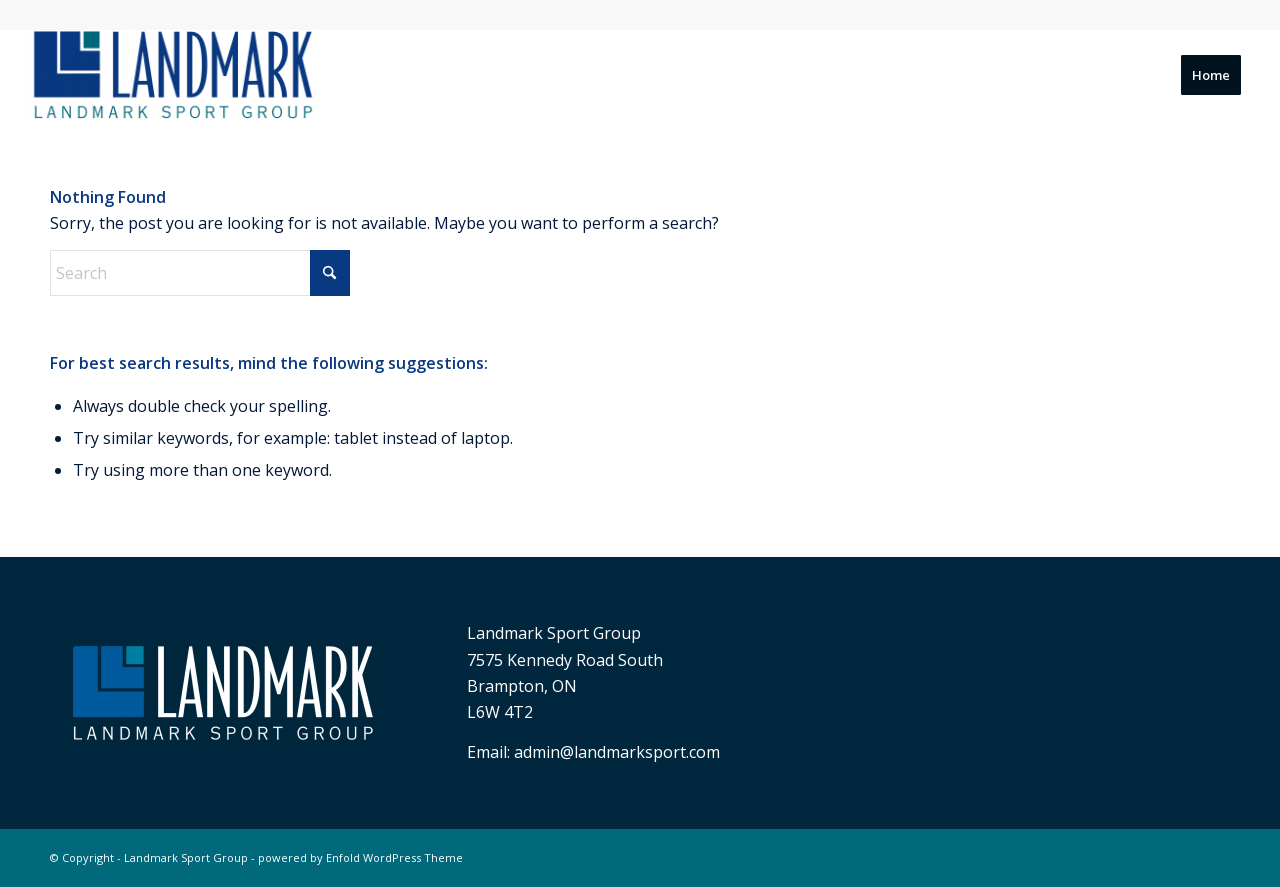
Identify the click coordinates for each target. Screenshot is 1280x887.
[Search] (200, 273)
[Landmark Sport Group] (172, 75)
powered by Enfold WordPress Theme (360, 857)
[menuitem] (1211, 75)
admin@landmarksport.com (617, 752)
